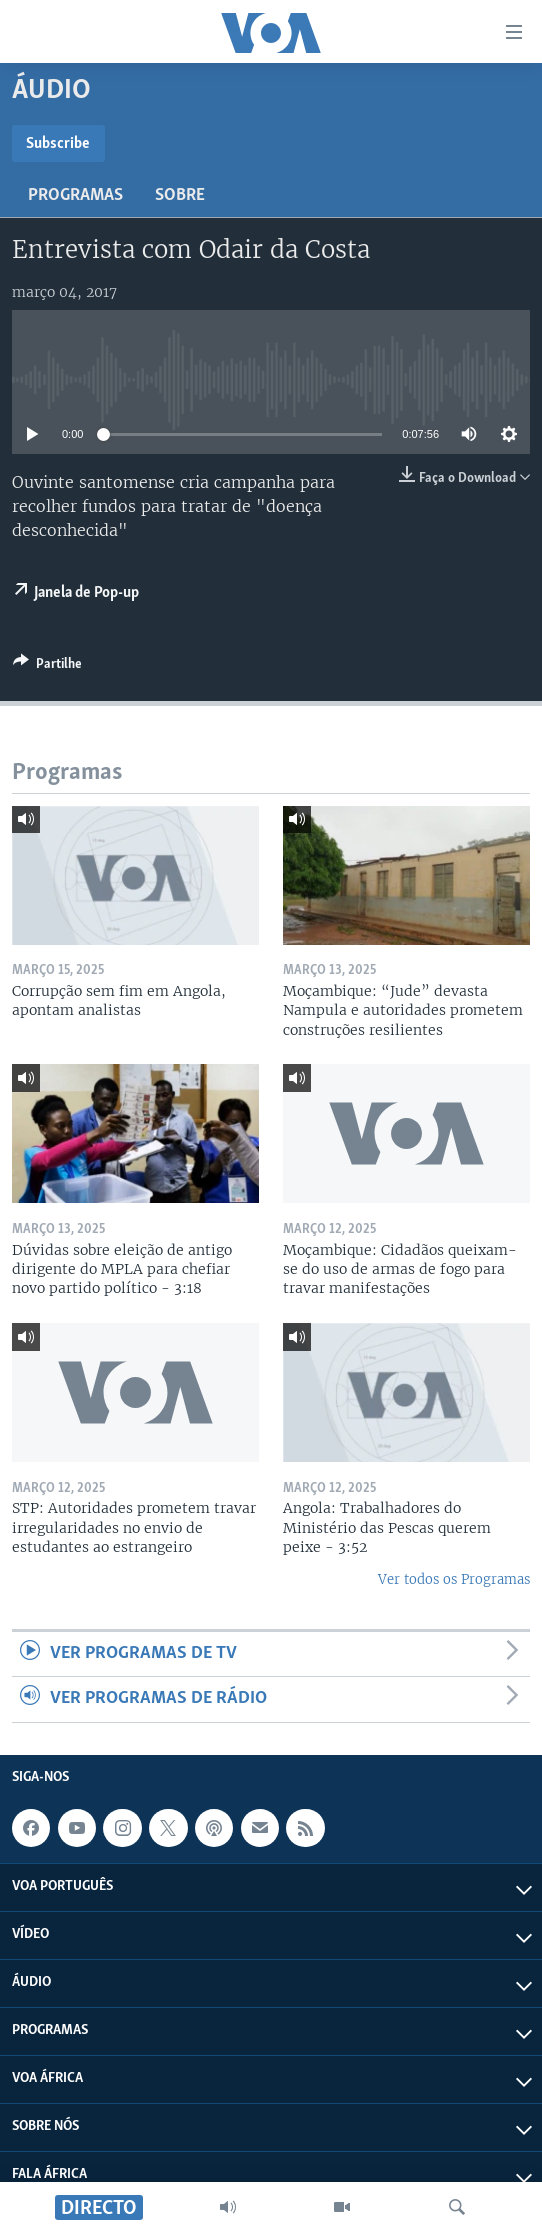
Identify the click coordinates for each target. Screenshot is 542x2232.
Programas (75, 195)
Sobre (180, 195)
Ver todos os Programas (454, 1579)
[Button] (47, 667)
